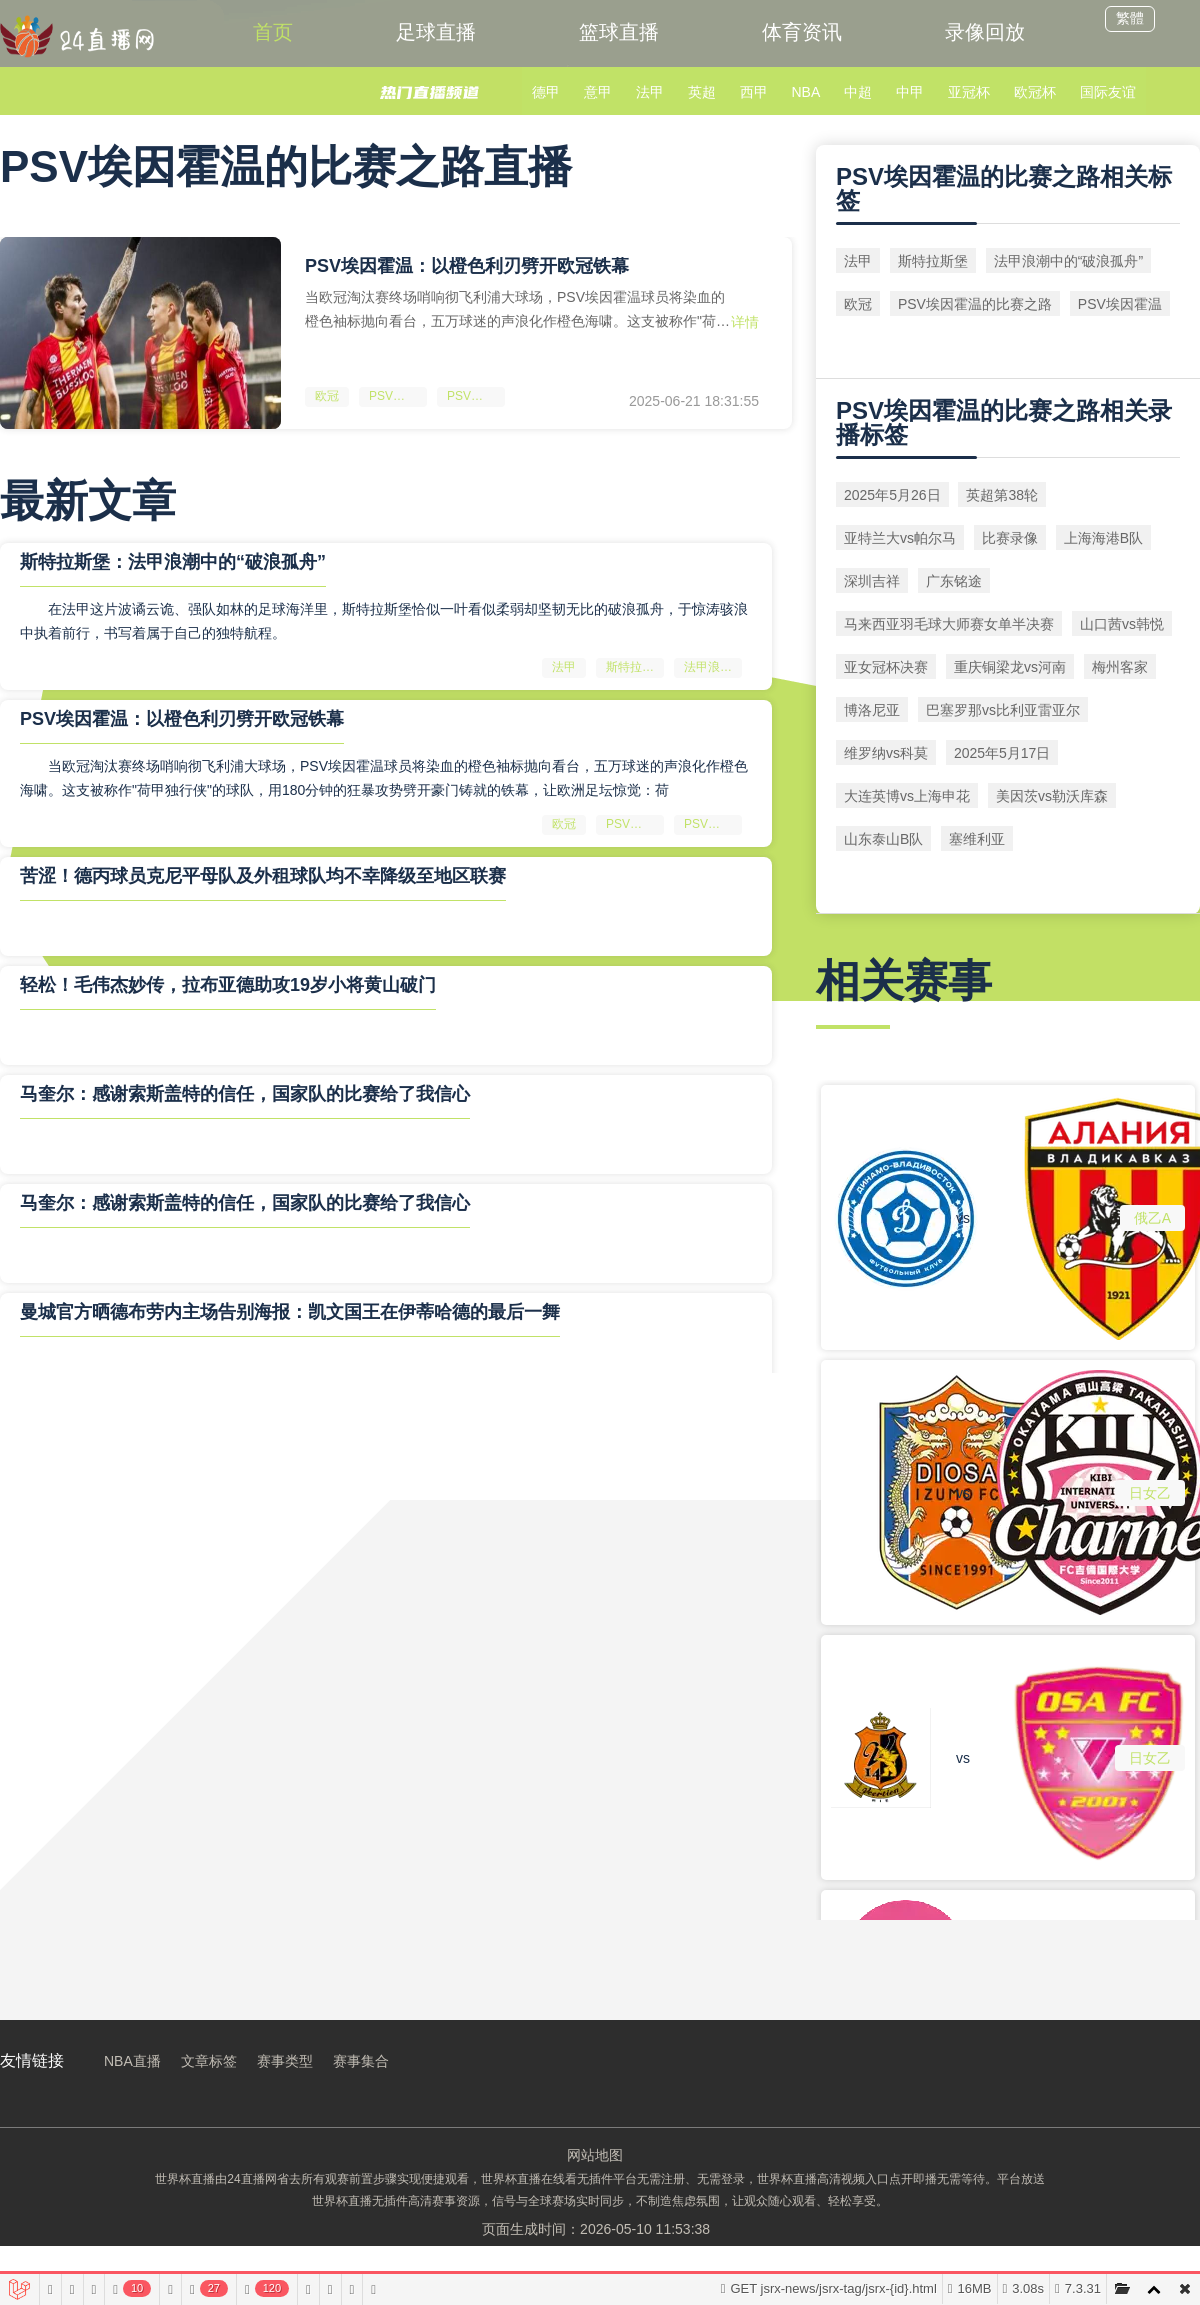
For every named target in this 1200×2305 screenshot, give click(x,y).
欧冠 (327, 396)
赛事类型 (285, 2061)
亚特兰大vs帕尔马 (900, 538)
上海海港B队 (1103, 538)
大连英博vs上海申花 (907, 796)
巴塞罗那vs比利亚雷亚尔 (1003, 710)
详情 (745, 322)
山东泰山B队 (883, 839)
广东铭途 (954, 581)
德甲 (546, 92)
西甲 (754, 92)
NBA (805, 92)
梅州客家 (1120, 667)
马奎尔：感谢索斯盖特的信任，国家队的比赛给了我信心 (245, 1094)
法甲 (650, 92)
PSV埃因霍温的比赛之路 (398, 396)
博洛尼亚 (872, 710)
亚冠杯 (969, 92)
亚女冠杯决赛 (886, 667)
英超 (702, 92)
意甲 (598, 92)
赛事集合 (361, 2061)
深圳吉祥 (872, 581)
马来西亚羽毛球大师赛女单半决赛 (949, 624)
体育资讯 (802, 32)
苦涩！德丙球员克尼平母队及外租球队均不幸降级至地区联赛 (263, 876)
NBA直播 (132, 2061)
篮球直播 (619, 32)
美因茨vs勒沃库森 (1052, 796)
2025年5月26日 (892, 495)
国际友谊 (1108, 92)
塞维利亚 (977, 839)
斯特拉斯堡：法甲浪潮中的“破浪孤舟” (173, 562)
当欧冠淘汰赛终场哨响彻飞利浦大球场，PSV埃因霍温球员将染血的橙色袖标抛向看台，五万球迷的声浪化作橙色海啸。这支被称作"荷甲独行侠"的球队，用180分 (517, 309)
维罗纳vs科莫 (886, 753)
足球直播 (436, 32)
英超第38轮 (1002, 495)
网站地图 (595, 2155)
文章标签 (209, 2061)
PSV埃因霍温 (476, 396)
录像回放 (985, 32)
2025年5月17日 (1002, 753)
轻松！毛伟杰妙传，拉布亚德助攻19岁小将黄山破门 (228, 985)
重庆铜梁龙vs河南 (1010, 667)
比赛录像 (1010, 538)
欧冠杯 (1035, 92)
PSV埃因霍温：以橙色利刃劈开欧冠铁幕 (467, 266)
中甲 (910, 92)
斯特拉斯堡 (635, 667)
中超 (858, 92)
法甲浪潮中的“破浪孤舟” (713, 667)
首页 (273, 32)
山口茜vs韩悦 (1122, 624)
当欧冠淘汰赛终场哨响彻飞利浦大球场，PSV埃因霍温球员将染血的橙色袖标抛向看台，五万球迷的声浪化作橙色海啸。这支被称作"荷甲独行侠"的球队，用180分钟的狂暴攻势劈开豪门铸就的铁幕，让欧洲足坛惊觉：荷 (384, 778)
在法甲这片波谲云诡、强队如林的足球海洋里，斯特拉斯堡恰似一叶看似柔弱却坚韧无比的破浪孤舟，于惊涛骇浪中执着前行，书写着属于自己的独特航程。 (384, 621)
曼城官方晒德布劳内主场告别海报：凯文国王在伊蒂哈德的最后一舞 (290, 1312)
